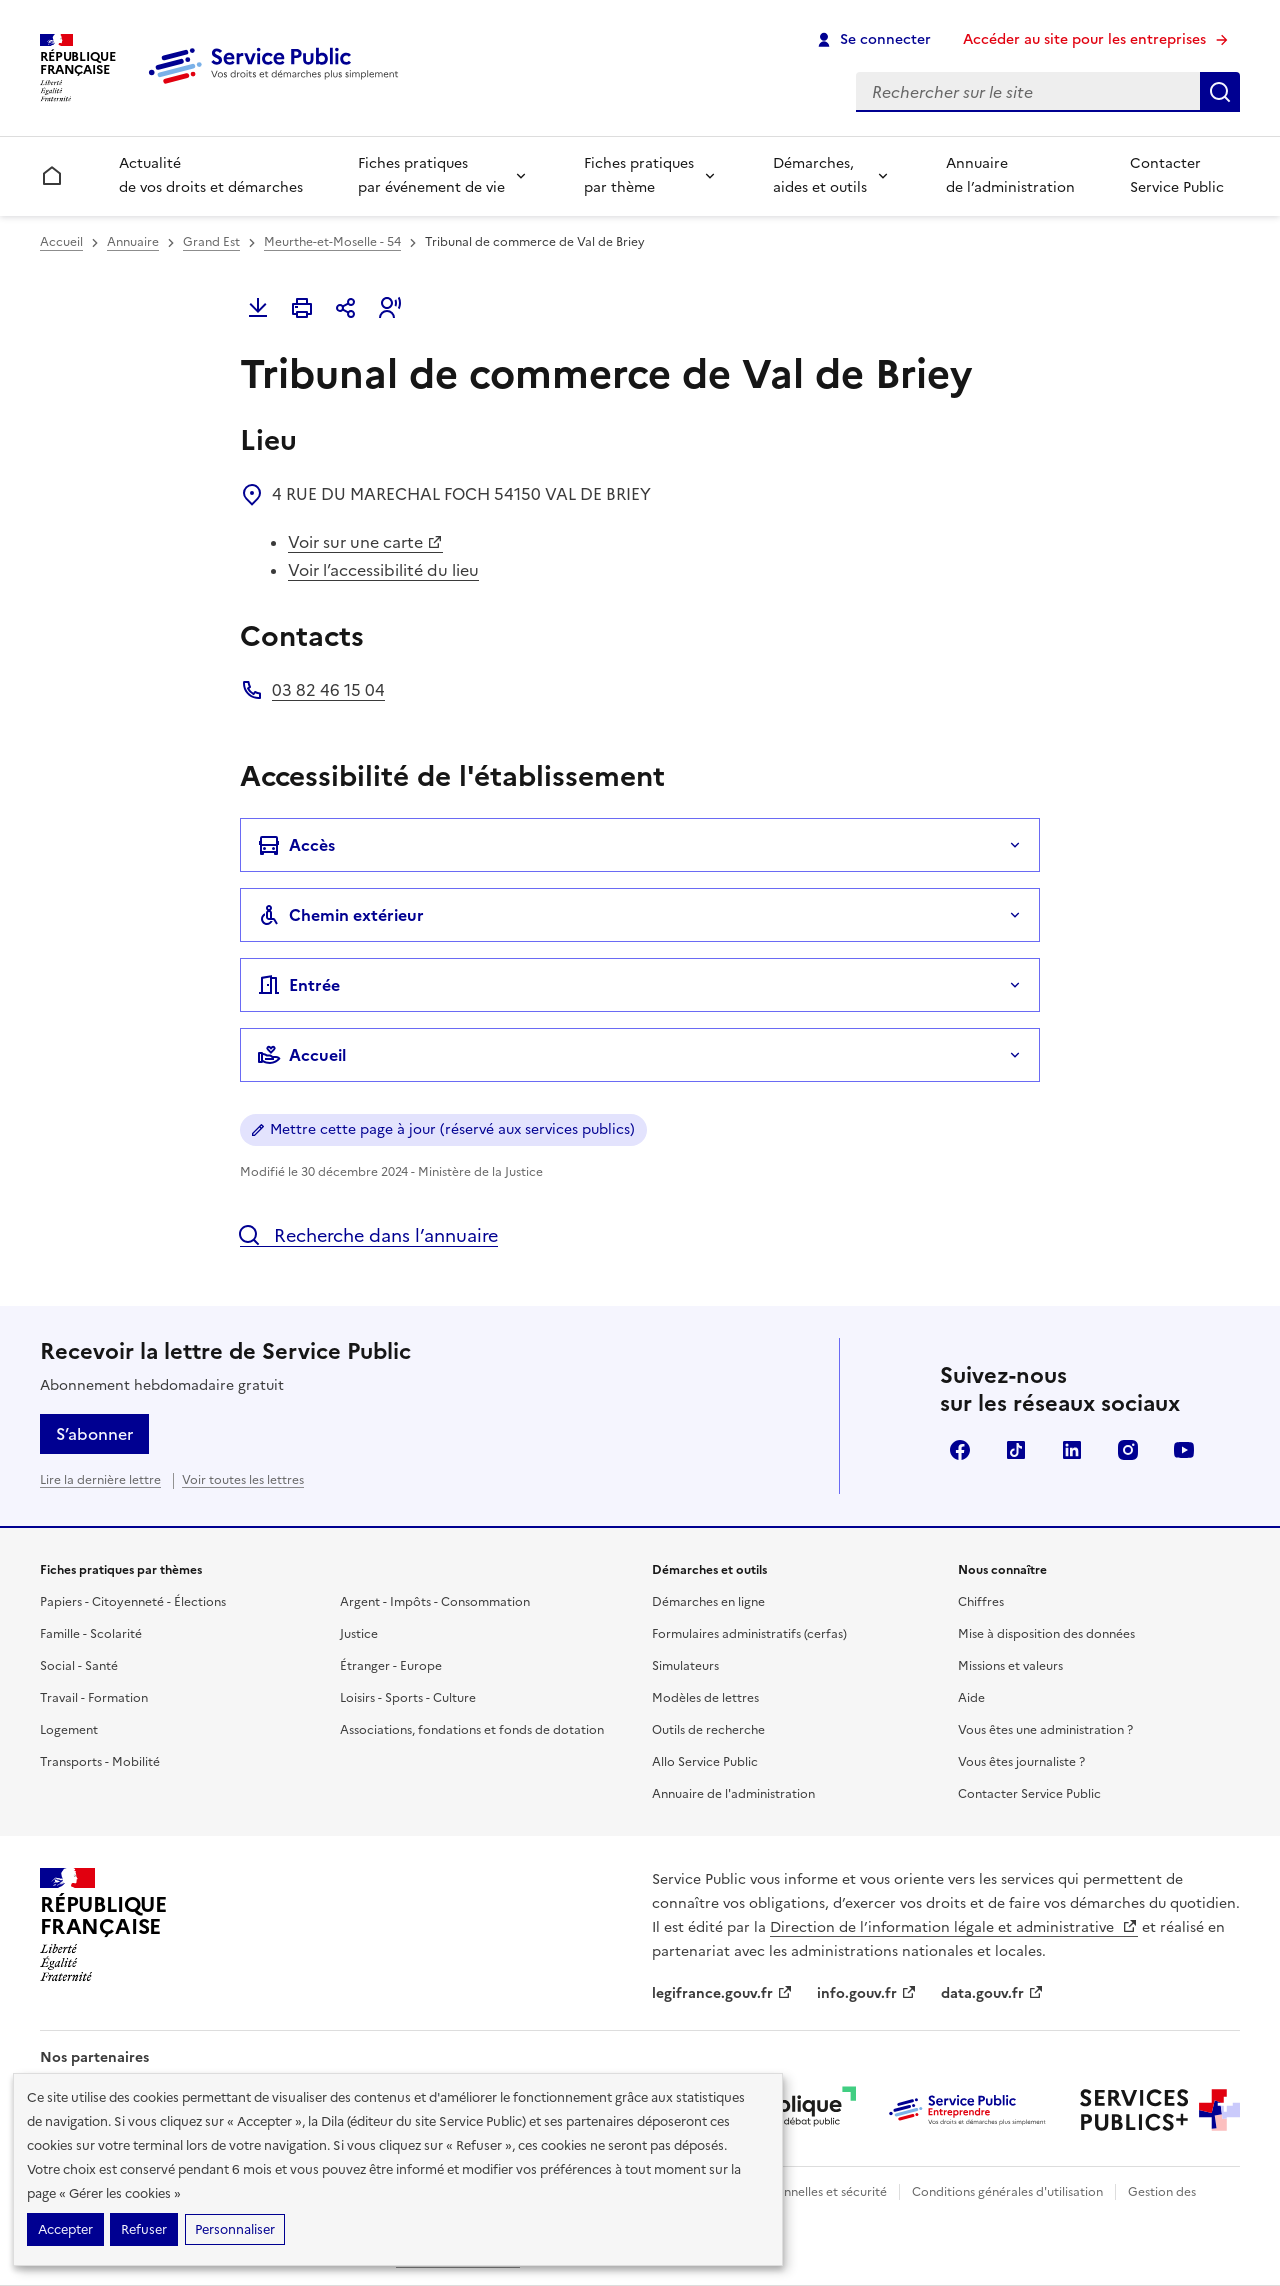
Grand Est (211, 242)
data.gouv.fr (992, 1993)
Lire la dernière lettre (100, 1480)
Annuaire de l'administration (733, 1794)
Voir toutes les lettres (243, 1480)
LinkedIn (1072, 1450)
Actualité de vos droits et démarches (211, 175)
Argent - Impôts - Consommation (435, 1602)
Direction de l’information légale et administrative (954, 1927)
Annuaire (133, 242)
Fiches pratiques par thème (639, 175)
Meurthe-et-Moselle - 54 (332, 242)
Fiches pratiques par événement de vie (431, 175)
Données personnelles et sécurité (792, 2192)
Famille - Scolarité (91, 1634)
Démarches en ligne (708, 1602)
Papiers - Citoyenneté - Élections (133, 1602)
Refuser (144, 2229)
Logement (69, 1730)
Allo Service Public (705, 1762)
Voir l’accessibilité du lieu (383, 570)
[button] (390, 308)
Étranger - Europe (391, 1666)
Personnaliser (235, 2229)
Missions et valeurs (1010, 1666)
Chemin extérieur (340, 915)
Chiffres (981, 1602)
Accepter (65, 2229)
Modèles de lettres (705, 1698)
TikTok (1016, 1450)
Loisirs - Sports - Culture (408, 1698)
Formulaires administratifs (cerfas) (749, 1634)
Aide (971, 1698)
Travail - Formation (94, 1698)
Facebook (960, 1450)
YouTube (1184, 1450)
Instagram (1128, 1450)
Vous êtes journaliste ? (1021, 1762)
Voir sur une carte (365, 542)
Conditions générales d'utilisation (1007, 2192)
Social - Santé (79, 1666)
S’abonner (94, 1434)
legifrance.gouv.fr (722, 1993)
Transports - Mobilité (100, 1762)
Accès (296, 845)
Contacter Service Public (1177, 175)
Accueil (61, 242)
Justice (359, 1634)
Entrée (298, 985)
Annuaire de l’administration (1010, 175)
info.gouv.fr (867, 1993)
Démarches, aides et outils (820, 175)
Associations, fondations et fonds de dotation (472, 1730)
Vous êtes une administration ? (1045, 1730)
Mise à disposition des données (1046, 1634)
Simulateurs (685, 1666)
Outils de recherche (708, 1730)
